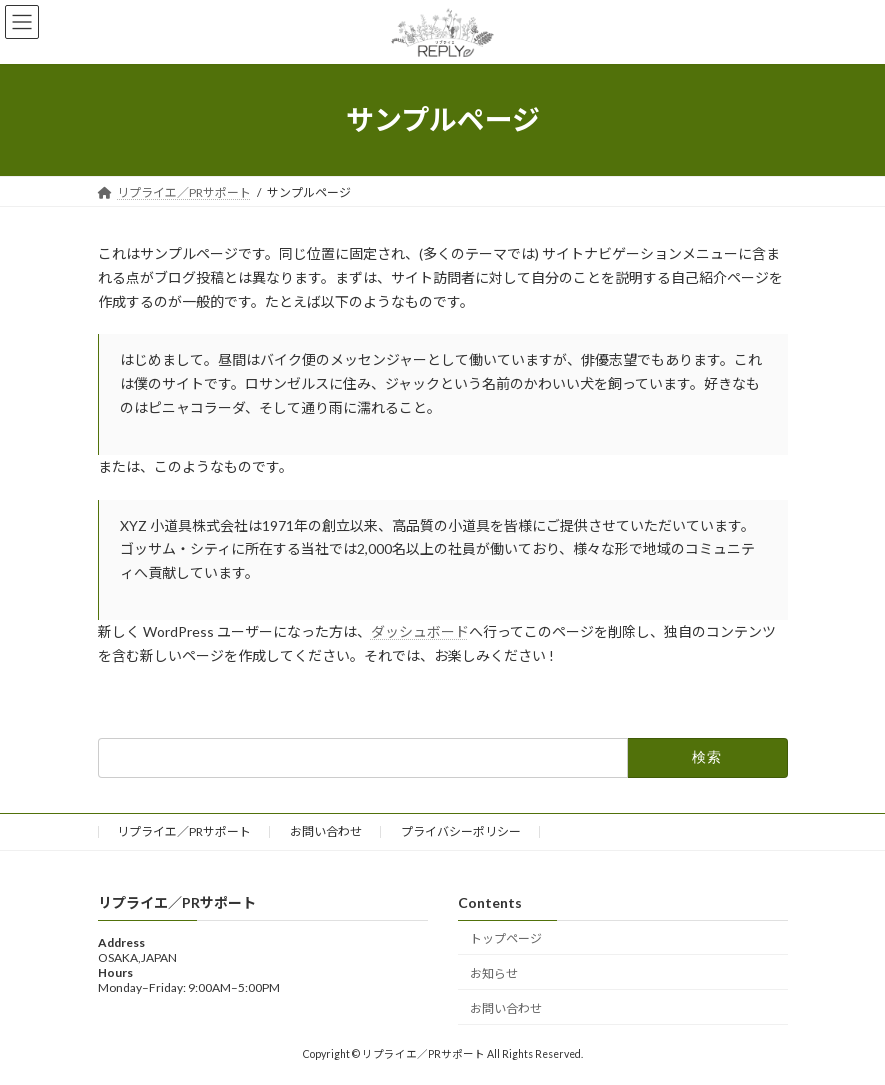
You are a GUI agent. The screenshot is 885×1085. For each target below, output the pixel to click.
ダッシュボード (420, 631)
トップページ (506, 938)
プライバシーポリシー (461, 831)
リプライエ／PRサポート (184, 831)
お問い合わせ (326, 831)
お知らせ (494, 973)
